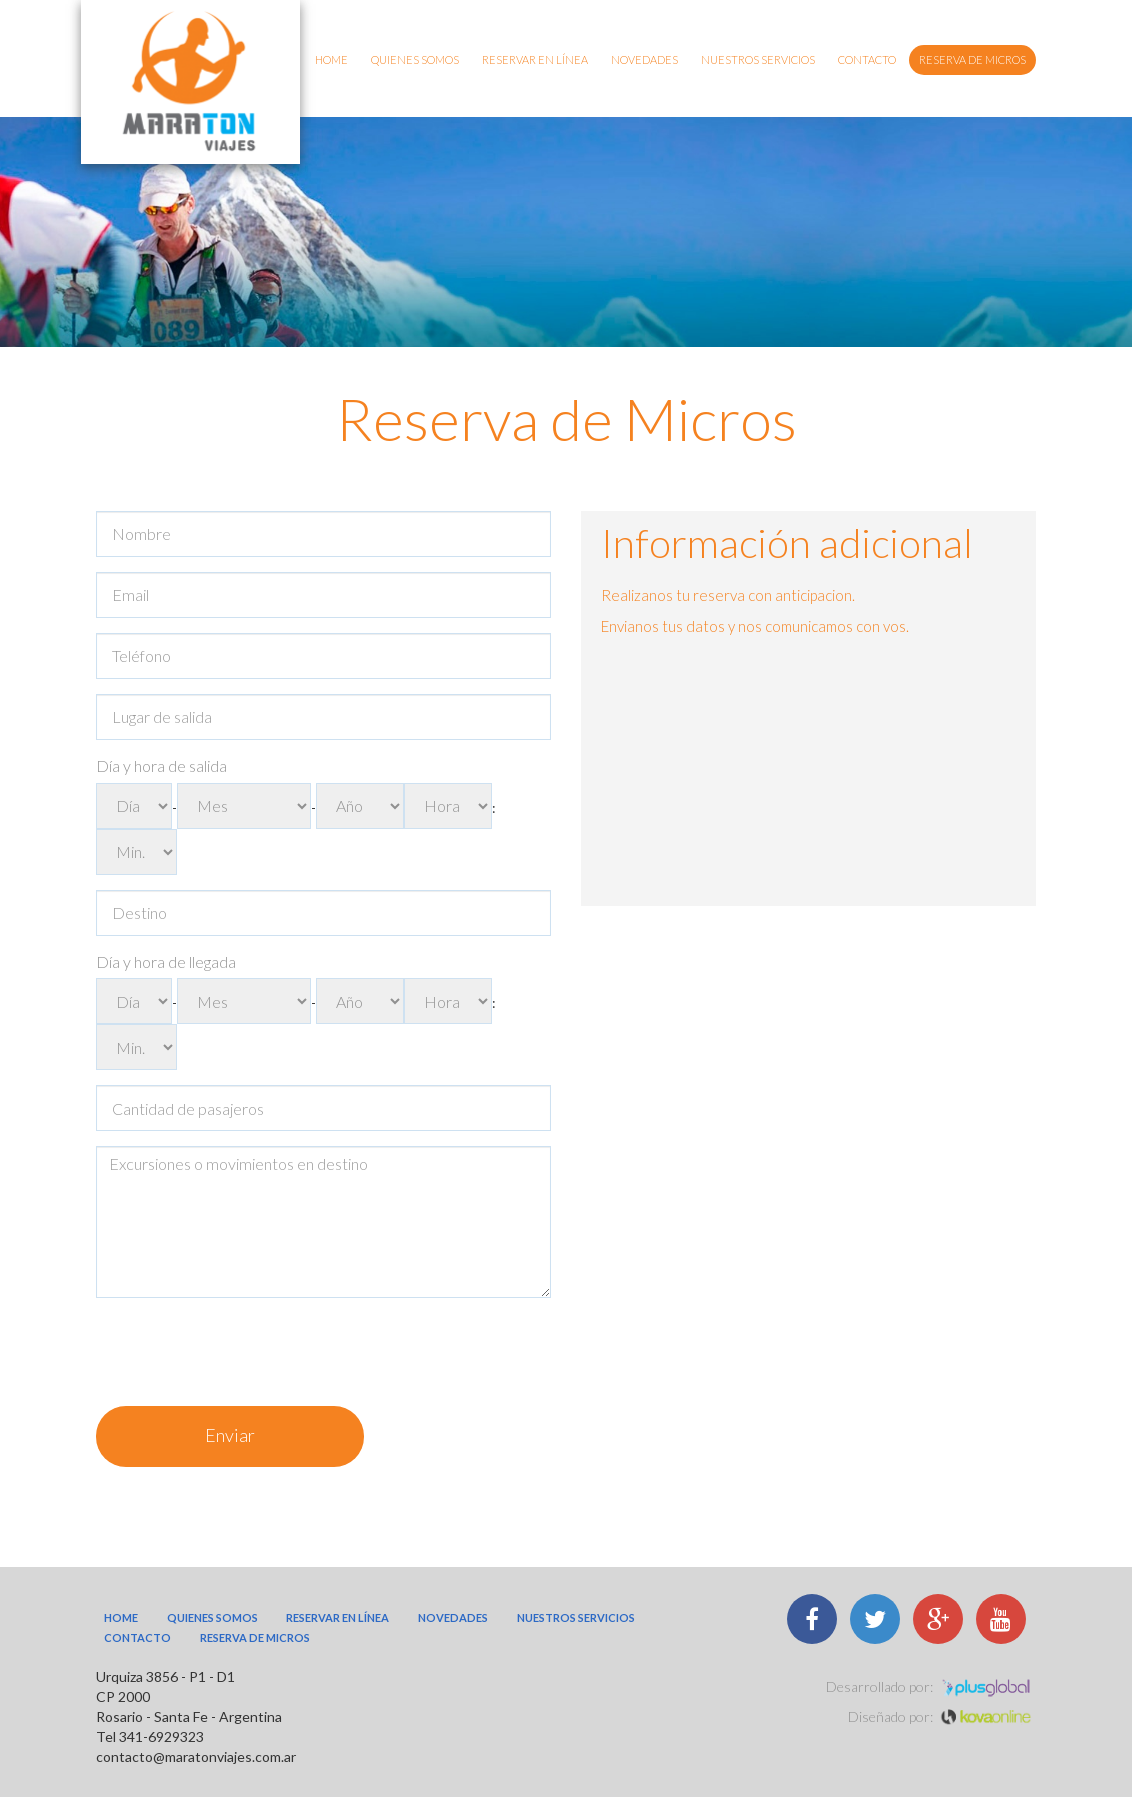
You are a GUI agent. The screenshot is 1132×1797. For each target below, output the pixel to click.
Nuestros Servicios (758, 59)
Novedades (644, 59)
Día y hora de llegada (166, 961)
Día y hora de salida (161, 765)
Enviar (230, 1435)
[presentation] (248, 1352)
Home (331, 59)
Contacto (867, 59)
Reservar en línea (535, 59)
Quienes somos (415, 59)
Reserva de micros (972, 59)
